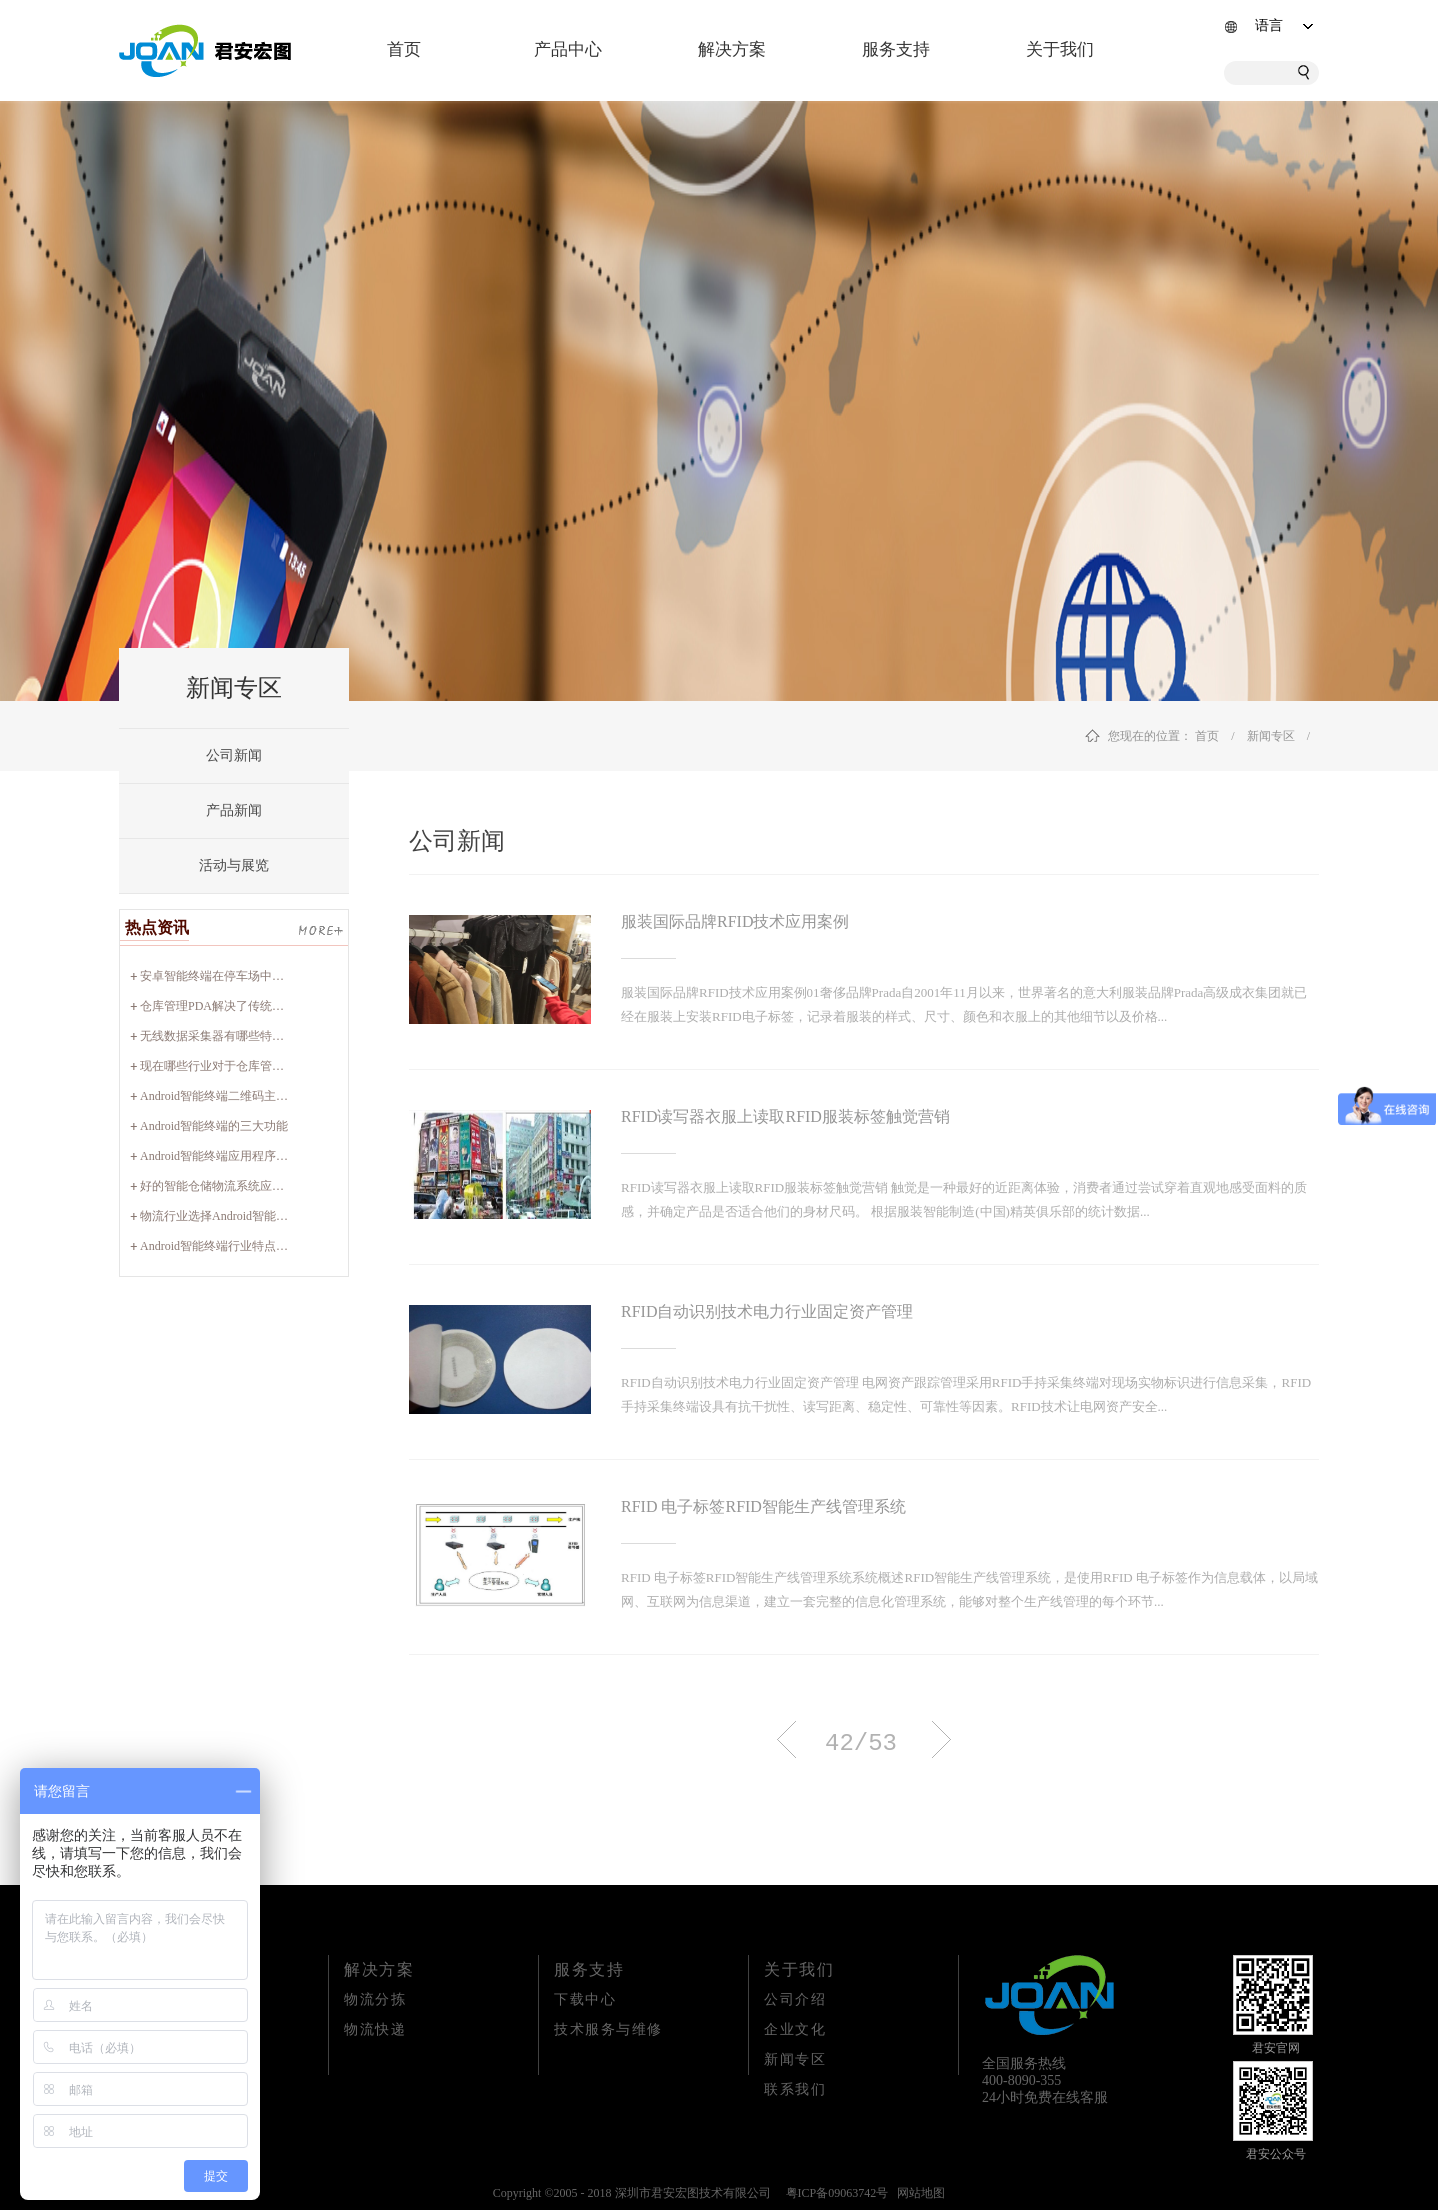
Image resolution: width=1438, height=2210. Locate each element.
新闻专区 (1271, 736)
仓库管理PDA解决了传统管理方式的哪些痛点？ (266, 1006)
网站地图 (918, 2193)
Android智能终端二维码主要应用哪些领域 (250, 1096)
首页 (404, 49)
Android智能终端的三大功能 (214, 1126)
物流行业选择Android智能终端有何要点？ (250, 1216)
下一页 (941, 1739)
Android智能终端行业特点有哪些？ (232, 1246)
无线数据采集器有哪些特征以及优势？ (242, 1036)
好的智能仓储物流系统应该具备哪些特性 (248, 1186)
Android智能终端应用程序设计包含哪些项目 (256, 1156)
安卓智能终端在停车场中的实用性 (230, 976)
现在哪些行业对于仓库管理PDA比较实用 (248, 1066)
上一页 (786, 1739)
